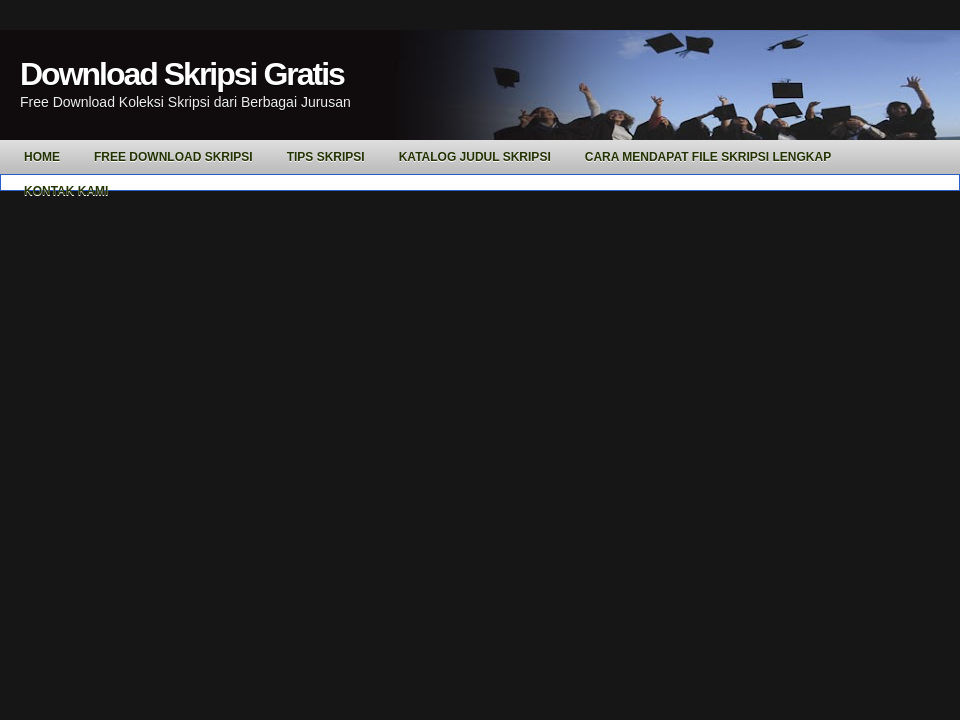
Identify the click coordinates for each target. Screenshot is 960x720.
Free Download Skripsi (173, 157)
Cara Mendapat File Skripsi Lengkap (708, 157)
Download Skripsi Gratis (182, 74)
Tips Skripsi (326, 157)
